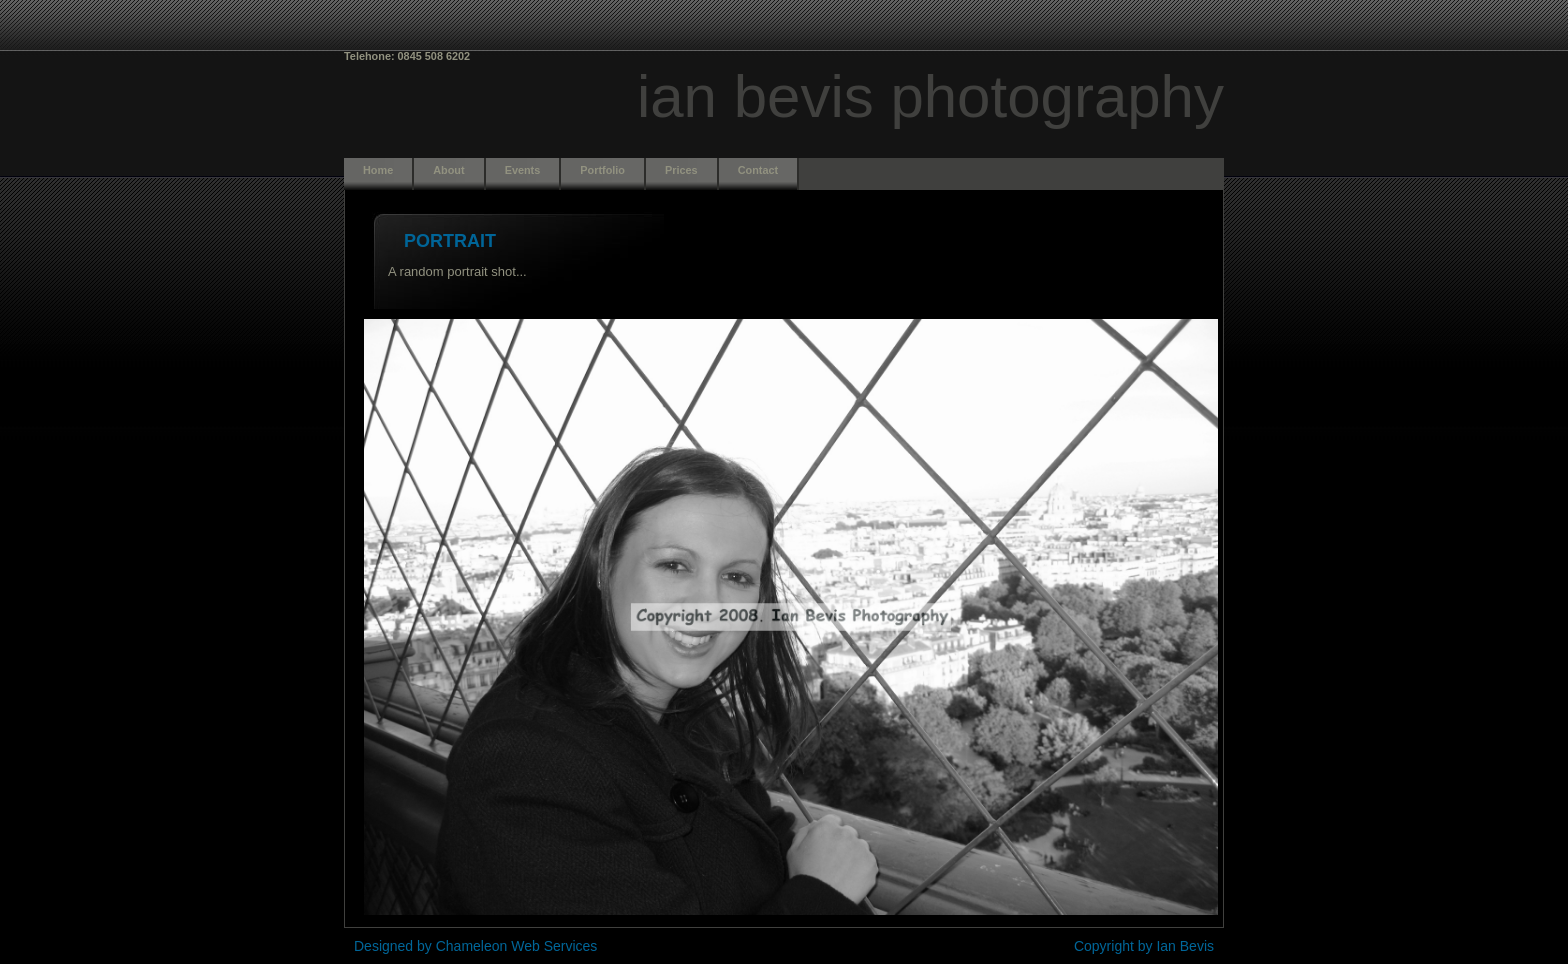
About (448, 170)
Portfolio (602, 170)
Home (378, 170)
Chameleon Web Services (517, 946)
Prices (681, 170)
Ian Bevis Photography (930, 96)
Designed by (395, 946)
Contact (758, 170)
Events (523, 170)
